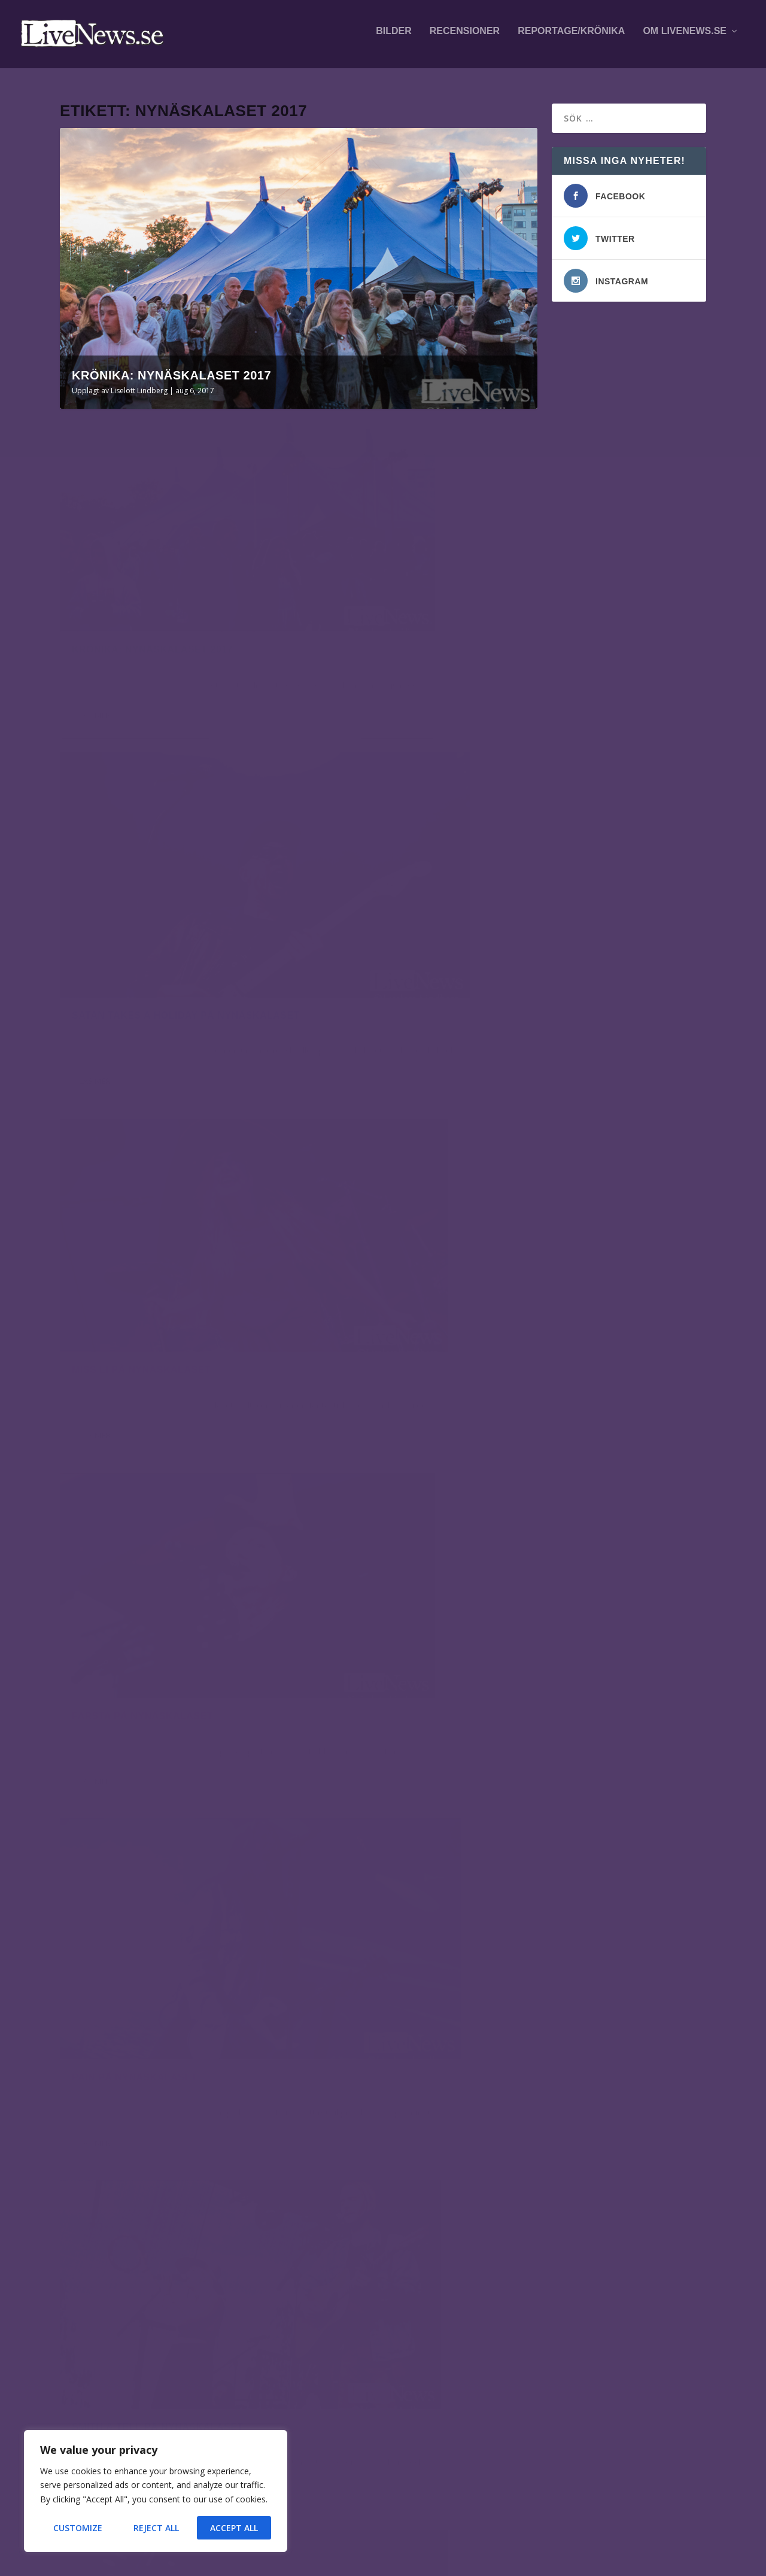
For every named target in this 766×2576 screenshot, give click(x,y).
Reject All (156, 2528)
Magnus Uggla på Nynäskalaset (164, 1671)
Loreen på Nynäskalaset (143, 1397)
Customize (77, 2528)
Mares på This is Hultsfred (162, 2372)
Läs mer (95, 654)
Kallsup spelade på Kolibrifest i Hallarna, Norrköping (173, 2245)
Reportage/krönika (571, 37)
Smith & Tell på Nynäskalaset (404, 1149)
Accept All (234, 2528)
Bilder (394, 37)
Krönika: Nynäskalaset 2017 (171, 369)
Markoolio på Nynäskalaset (154, 1945)
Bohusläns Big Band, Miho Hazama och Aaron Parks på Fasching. (151, 2312)
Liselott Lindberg (139, 385)
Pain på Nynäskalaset (134, 1122)
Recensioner (465, 37)
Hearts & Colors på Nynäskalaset (417, 1423)
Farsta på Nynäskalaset (388, 875)
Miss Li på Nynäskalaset (141, 848)
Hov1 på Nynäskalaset (382, 1971)
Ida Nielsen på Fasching (177, 2416)
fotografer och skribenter (561, 2254)
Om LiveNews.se (685, 37)
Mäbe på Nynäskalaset (383, 1697)
